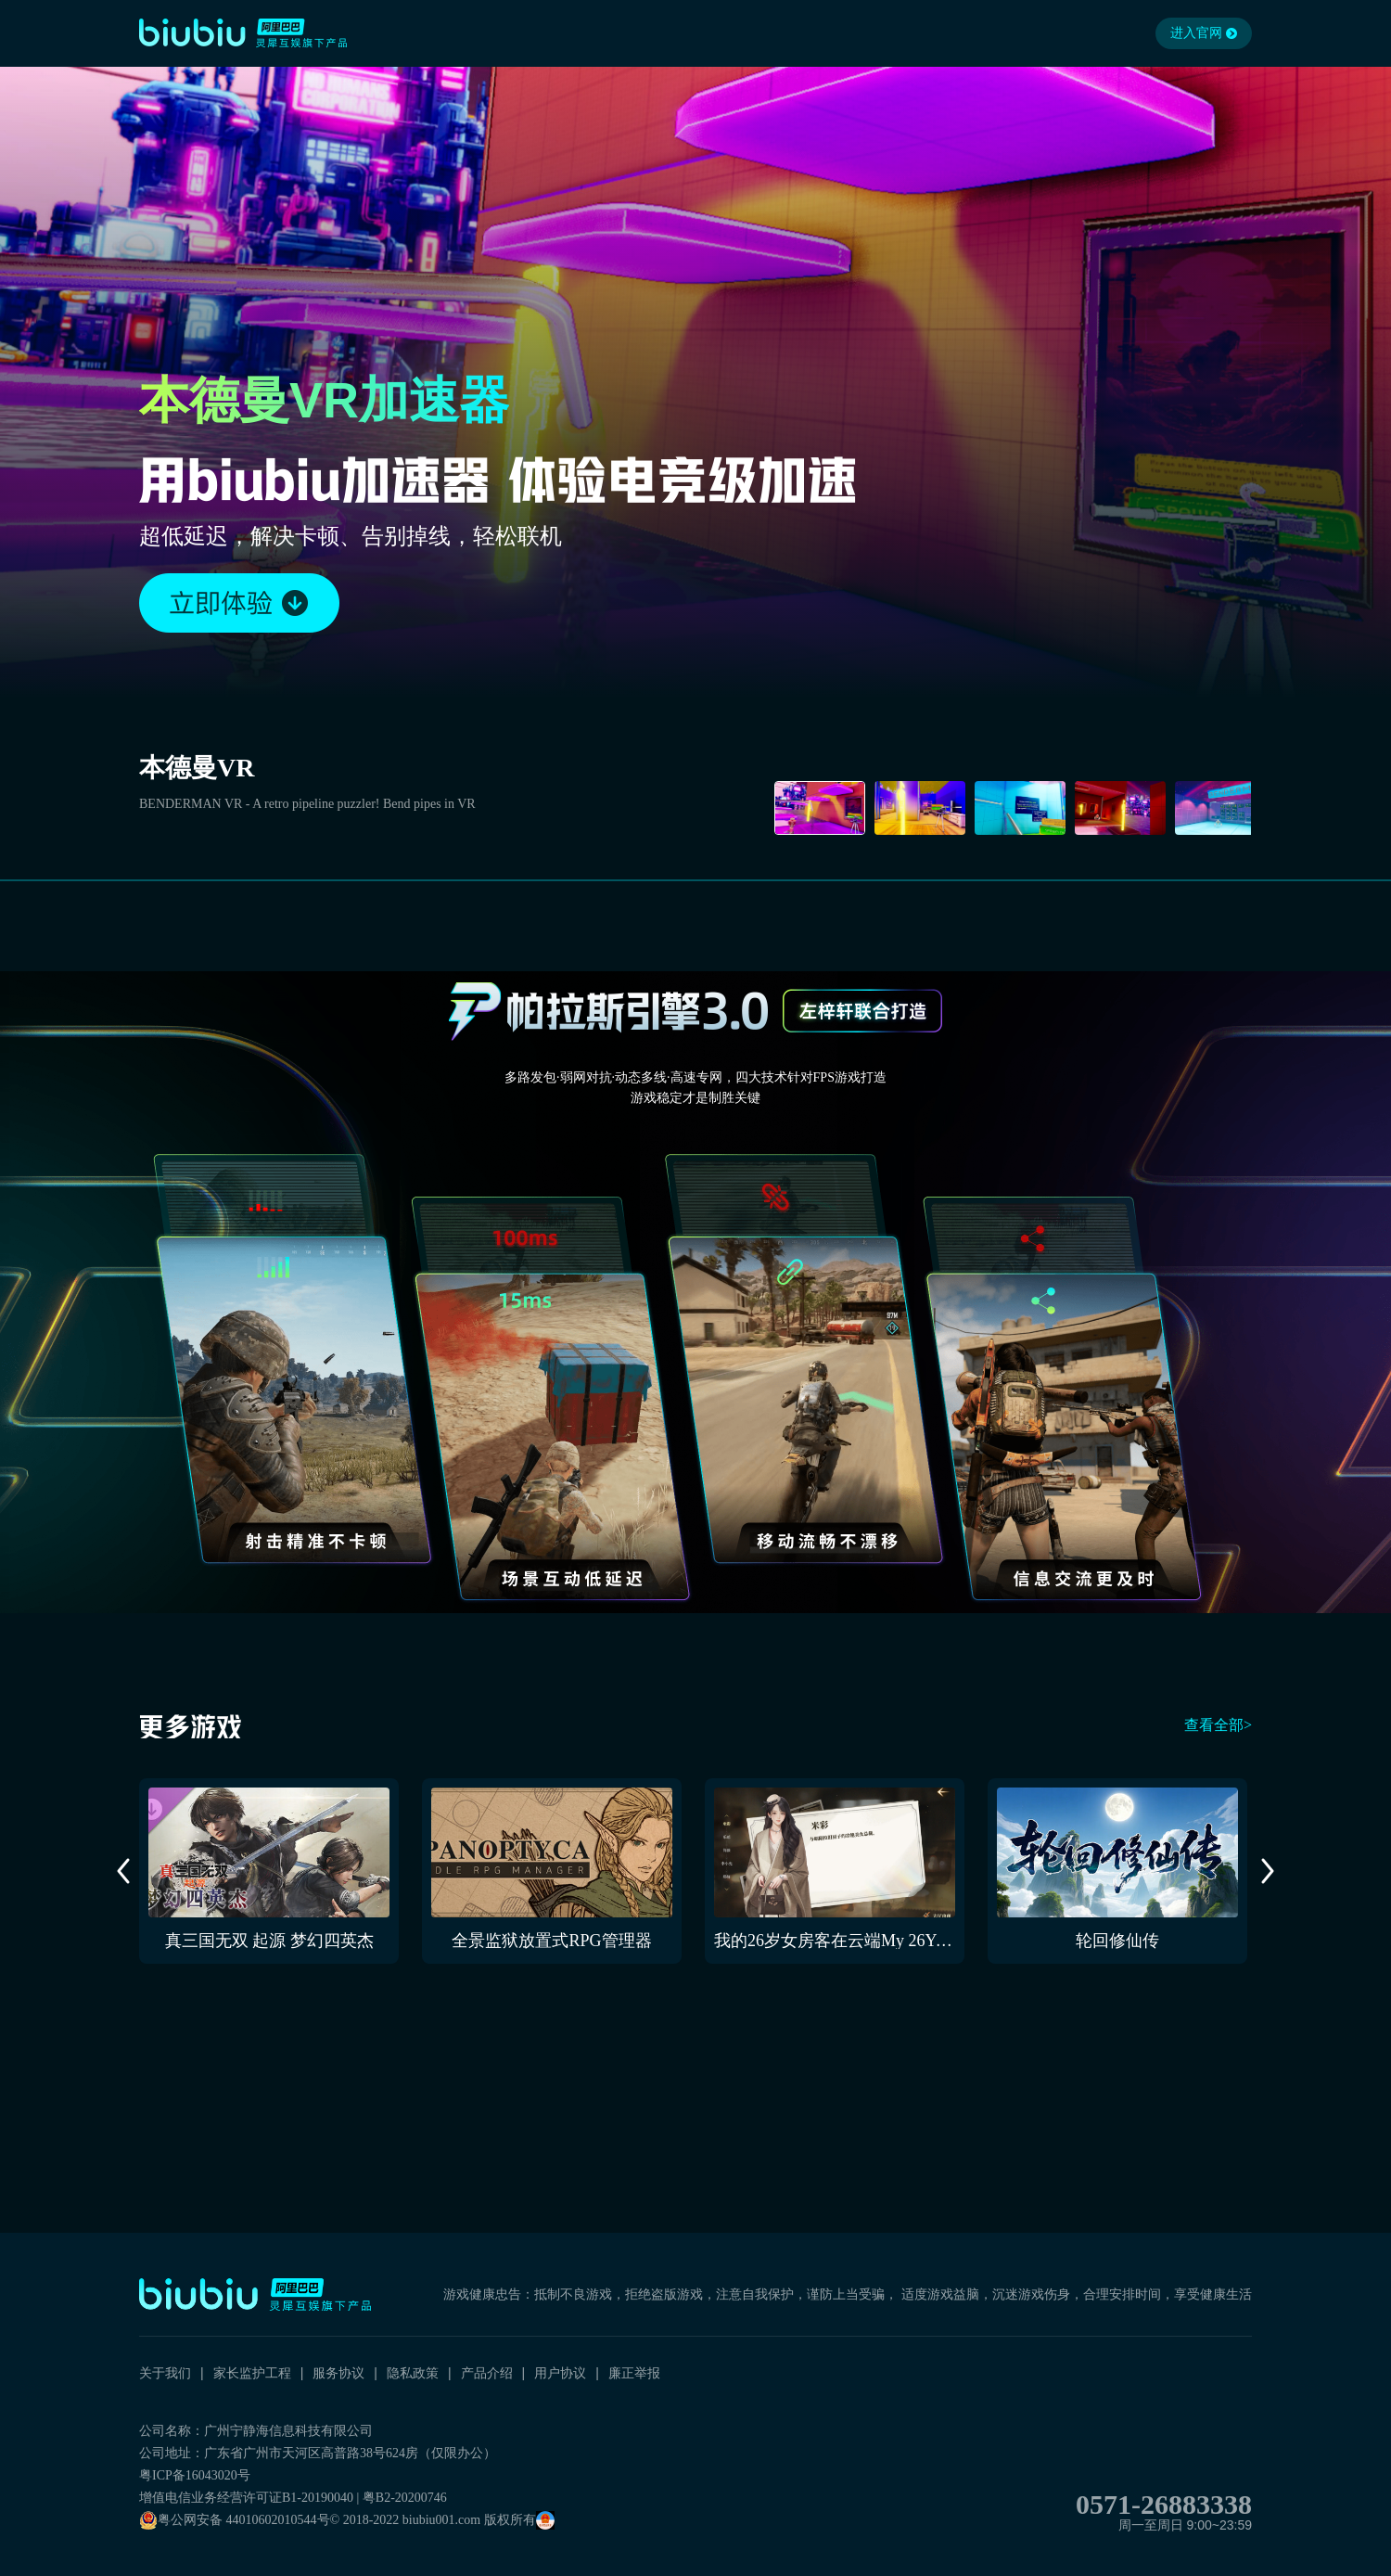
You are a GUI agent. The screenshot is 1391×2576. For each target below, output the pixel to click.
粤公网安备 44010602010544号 (234, 2520)
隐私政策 (413, 2372)
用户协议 (560, 2372)
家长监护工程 (252, 2372)
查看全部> (1218, 1725)
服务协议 (338, 2372)
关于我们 (165, 2372)
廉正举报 (634, 2372)
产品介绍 (487, 2372)
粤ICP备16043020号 (194, 2475)
